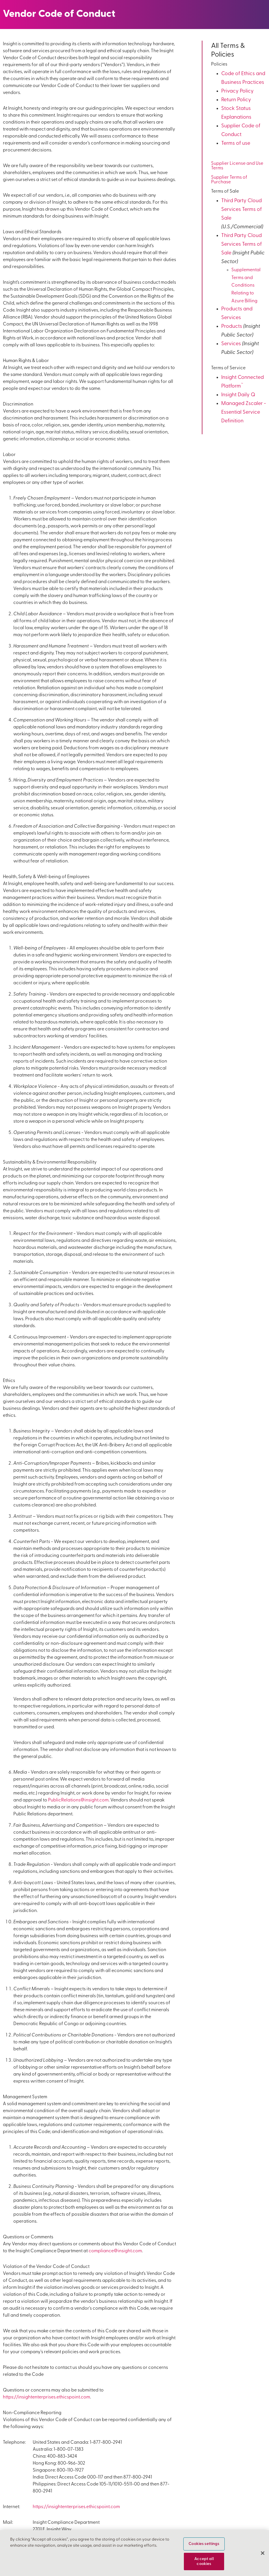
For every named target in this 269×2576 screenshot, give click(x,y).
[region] (134, 2553)
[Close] (262, 2553)
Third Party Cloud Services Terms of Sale (241, 209)
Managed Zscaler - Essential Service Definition (243, 412)
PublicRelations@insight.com (78, 1800)
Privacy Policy (237, 91)
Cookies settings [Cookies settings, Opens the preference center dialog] (204, 2544)
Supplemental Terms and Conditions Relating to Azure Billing (246, 285)
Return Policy (236, 100)
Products (231, 326)
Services (231, 344)
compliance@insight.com (115, 2251)
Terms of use (235, 143)
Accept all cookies (203, 2561)
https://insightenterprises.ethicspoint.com (46, 2397)
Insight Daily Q (238, 395)
